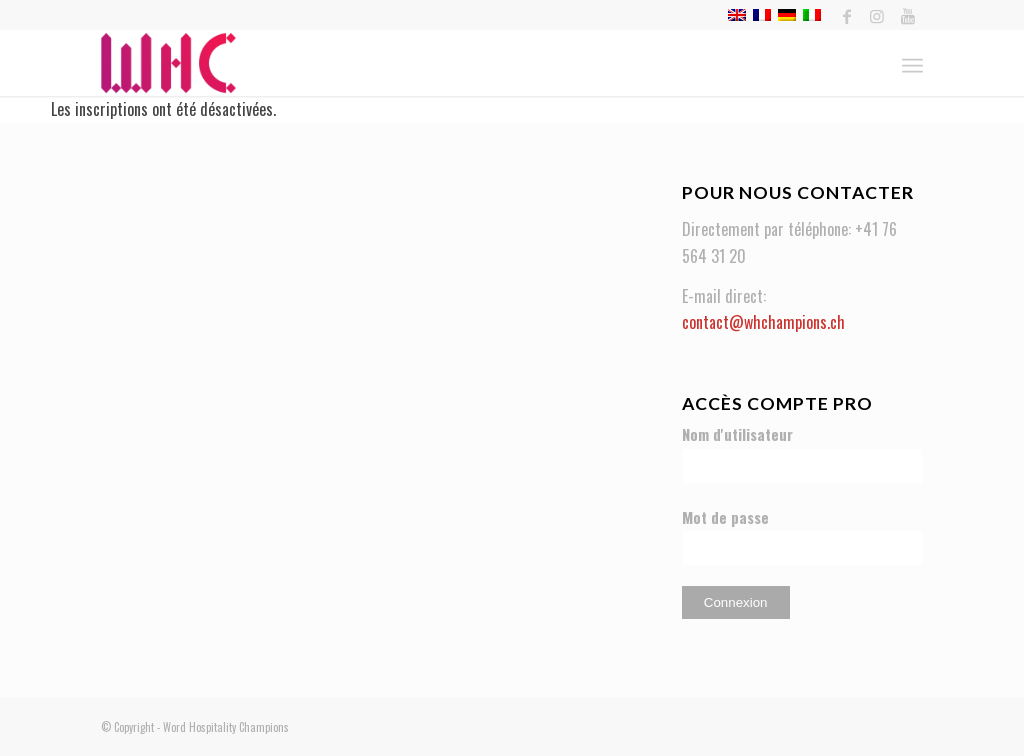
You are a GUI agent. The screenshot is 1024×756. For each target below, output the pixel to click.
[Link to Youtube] (908, 15)
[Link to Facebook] (847, 15)
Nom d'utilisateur (737, 434)
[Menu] (912, 63)
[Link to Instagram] (877, 15)
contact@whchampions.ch (763, 322)
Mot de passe (725, 517)
